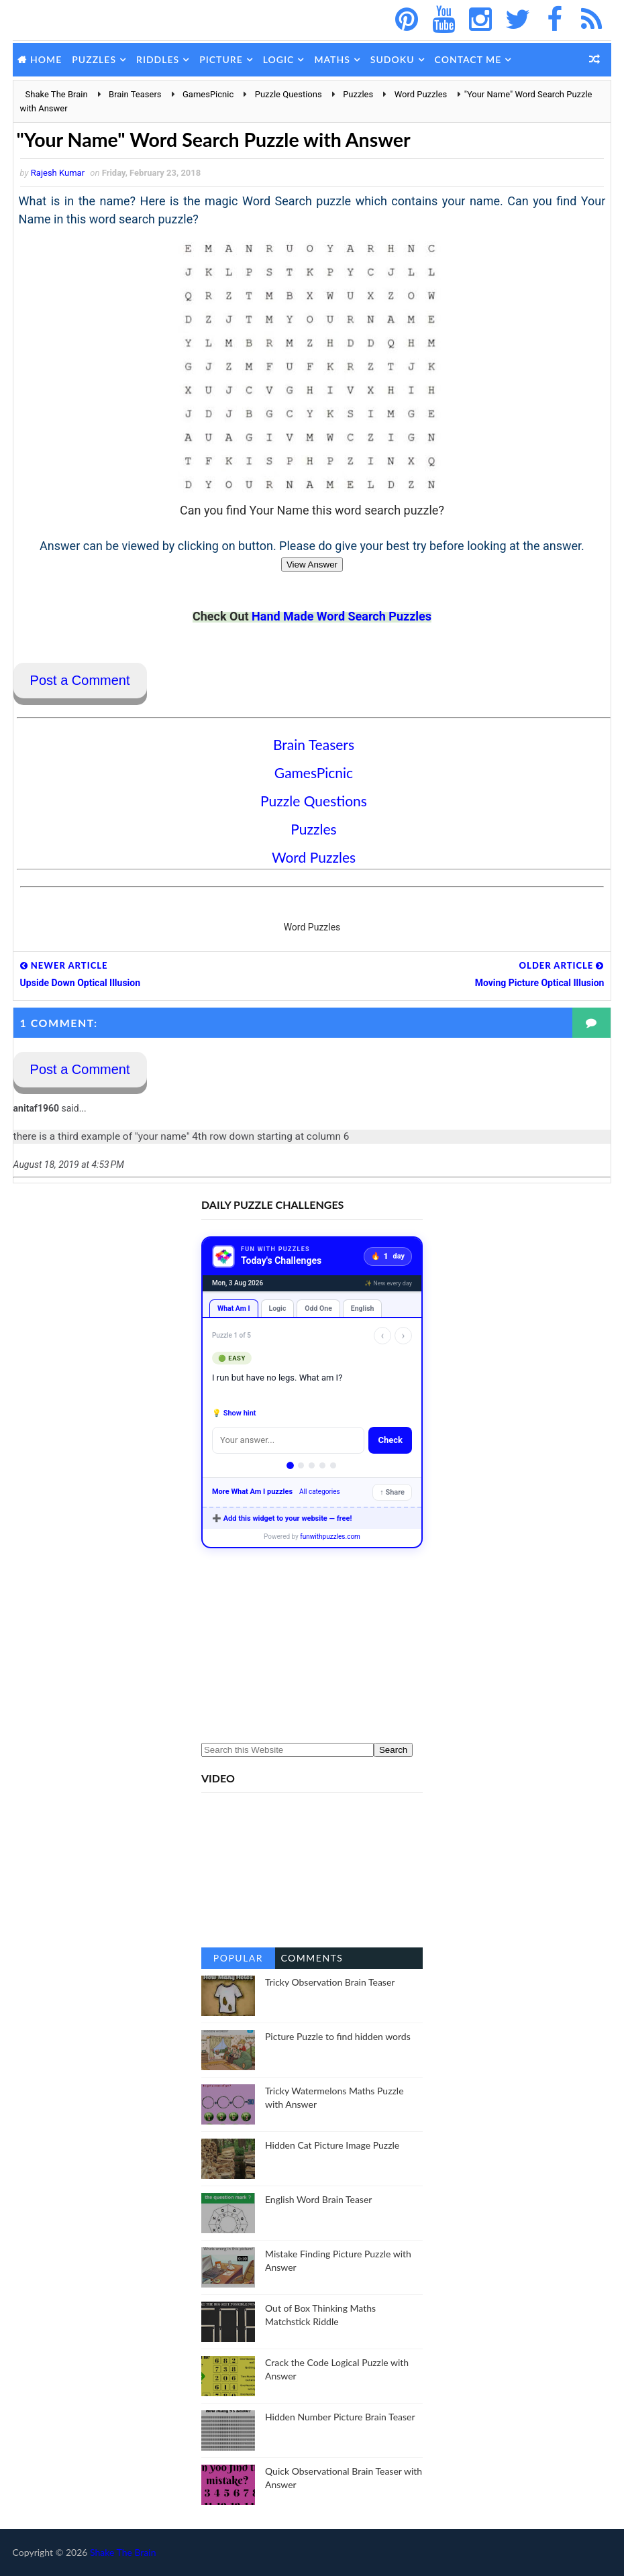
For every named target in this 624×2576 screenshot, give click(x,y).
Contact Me (468, 59)
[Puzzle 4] (322, 1466)
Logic (279, 59)
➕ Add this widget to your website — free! (282, 1519)
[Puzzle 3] (312, 1466)
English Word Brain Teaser (318, 2200)
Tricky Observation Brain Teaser (330, 1982)
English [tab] (362, 1309)
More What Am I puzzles (252, 1492)
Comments (311, 1958)
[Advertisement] (312, 1646)
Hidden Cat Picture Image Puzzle (332, 2145)
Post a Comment (80, 681)
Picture (221, 59)
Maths (332, 59)
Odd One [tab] (318, 1309)
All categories (319, 1492)
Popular (238, 1958)
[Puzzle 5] (333, 1466)
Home (46, 59)
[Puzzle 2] (301, 1466)
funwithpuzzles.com (330, 1537)
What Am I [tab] (233, 1309)
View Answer (312, 565)
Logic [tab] (278, 1309)
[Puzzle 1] (291, 1466)
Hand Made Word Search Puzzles (341, 617)
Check (390, 1441)
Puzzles (94, 59)
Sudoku (392, 59)
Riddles (157, 59)
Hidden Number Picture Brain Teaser (340, 2417)
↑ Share (392, 1493)
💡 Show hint (234, 1413)
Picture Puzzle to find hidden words (338, 2037)
